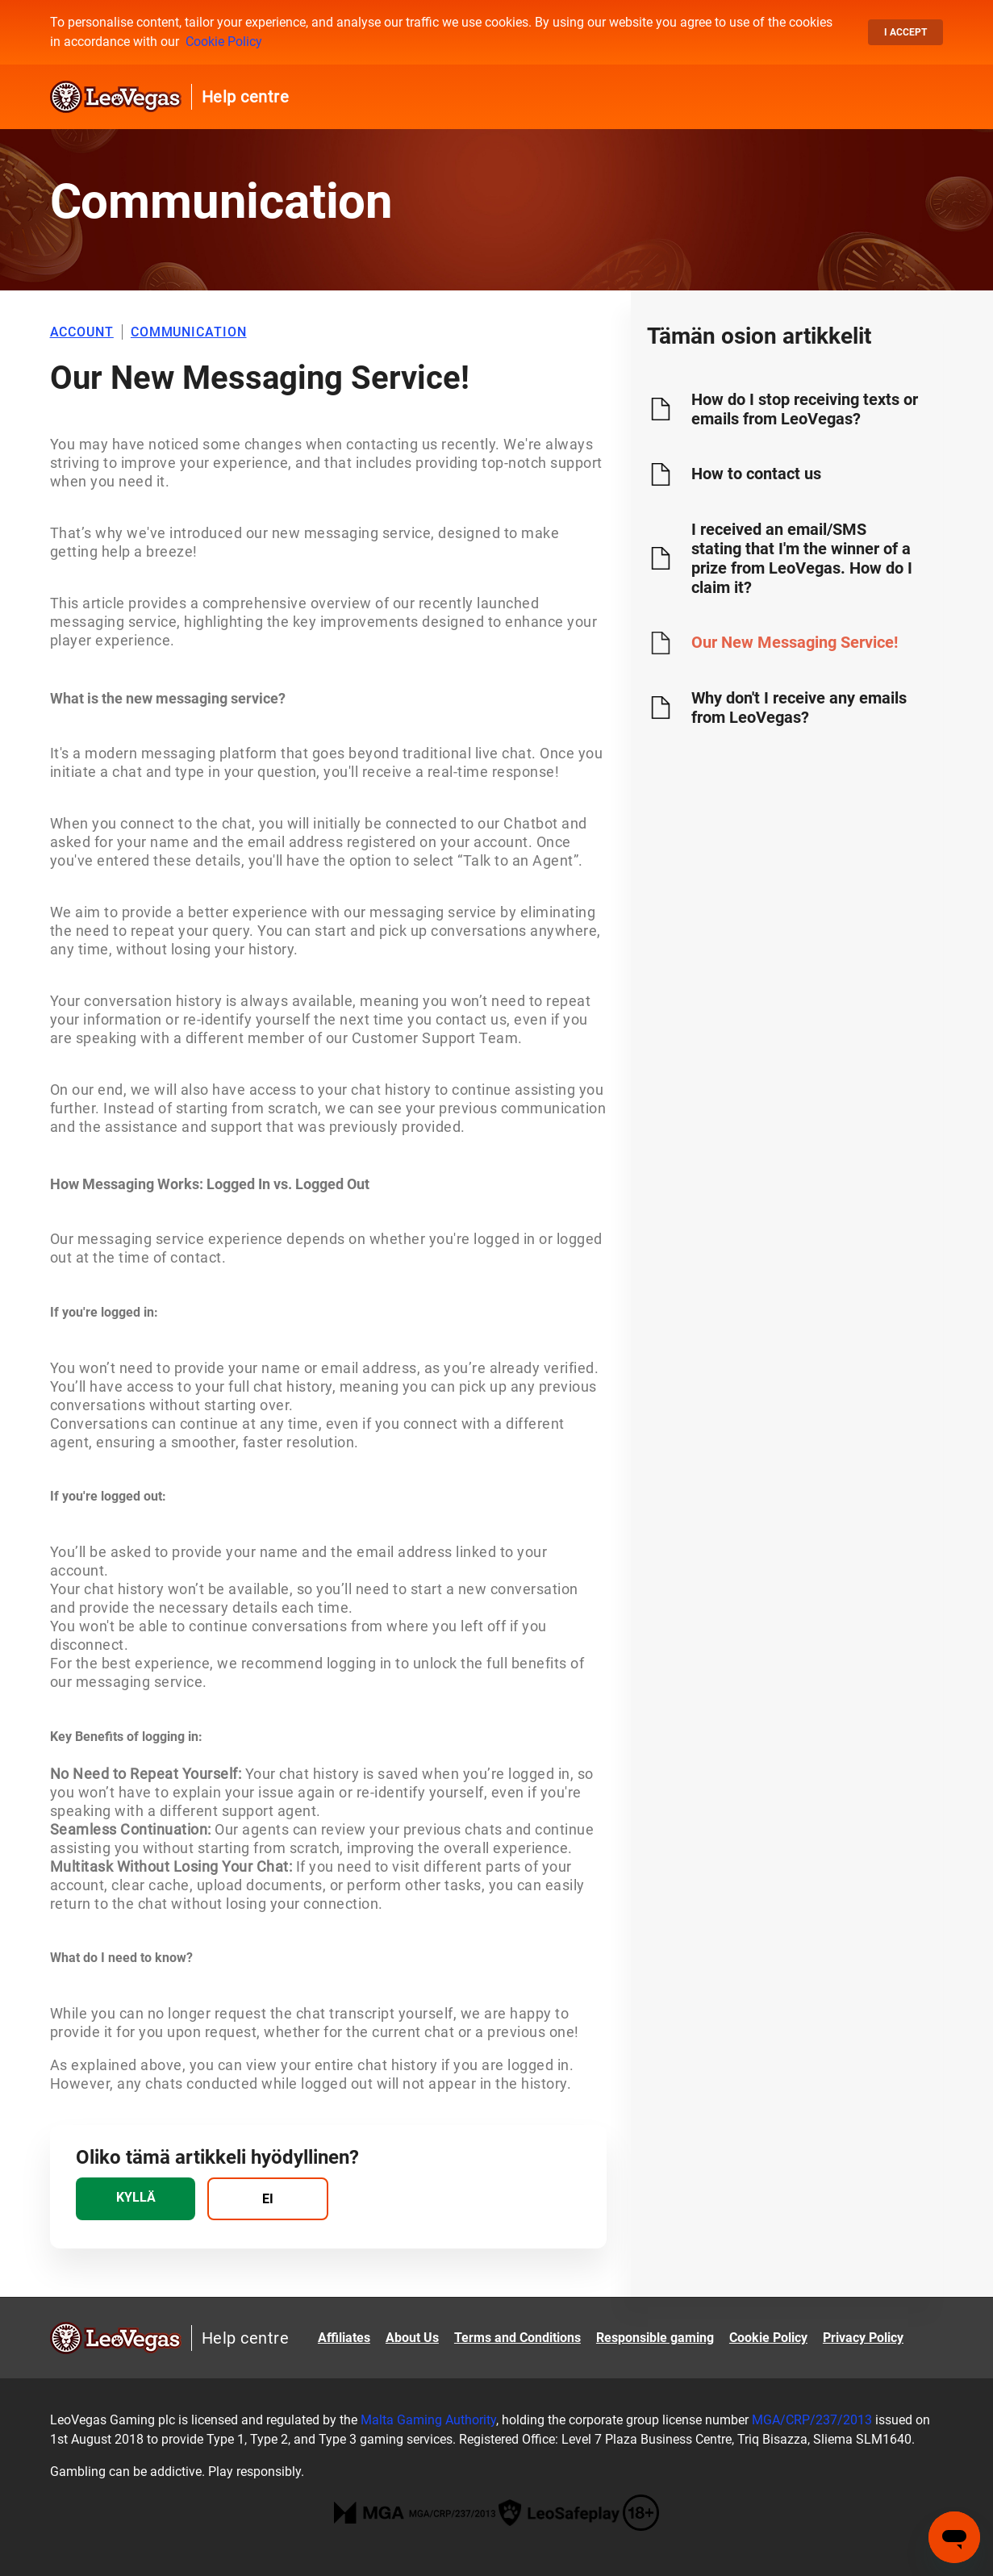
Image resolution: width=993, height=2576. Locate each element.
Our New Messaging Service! (794, 642)
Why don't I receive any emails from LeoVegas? (799, 707)
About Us (412, 2337)
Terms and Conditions (517, 2337)
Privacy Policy (863, 2337)
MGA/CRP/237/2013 (812, 2420)
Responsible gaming (655, 2337)
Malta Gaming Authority (428, 2420)
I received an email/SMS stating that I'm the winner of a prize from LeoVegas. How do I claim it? (801, 558)
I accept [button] (905, 32)
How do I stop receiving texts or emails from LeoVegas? (804, 409)
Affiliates (344, 2337)
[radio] (136, 2198)
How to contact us (756, 473)
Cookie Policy (224, 41)
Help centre (246, 96)
